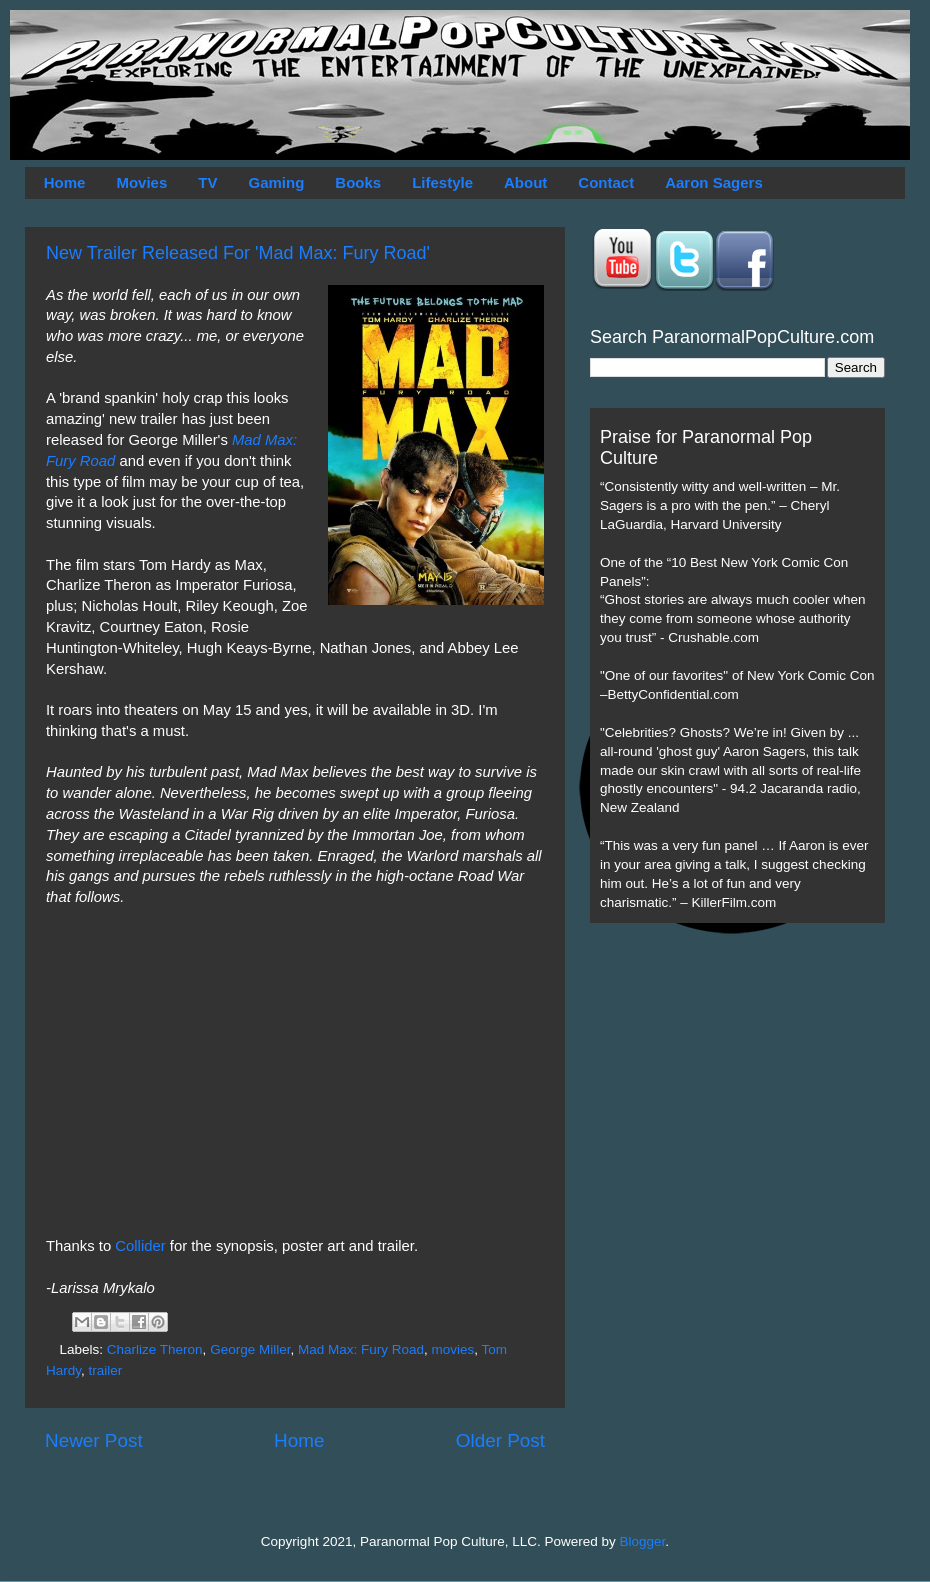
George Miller (250, 1349)
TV (207, 182)
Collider (142, 1246)
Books (358, 182)
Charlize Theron (155, 1349)
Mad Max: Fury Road (361, 1349)
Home (65, 182)
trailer (106, 1370)
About (525, 182)
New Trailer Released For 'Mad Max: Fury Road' (238, 253)
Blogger (643, 1541)
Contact (606, 182)
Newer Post (94, 1440)
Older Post (500, 1440)
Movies (141, 182)
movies (453, 1349)
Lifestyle (442, 182)
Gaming (276, 182)
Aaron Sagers (714, 182)
